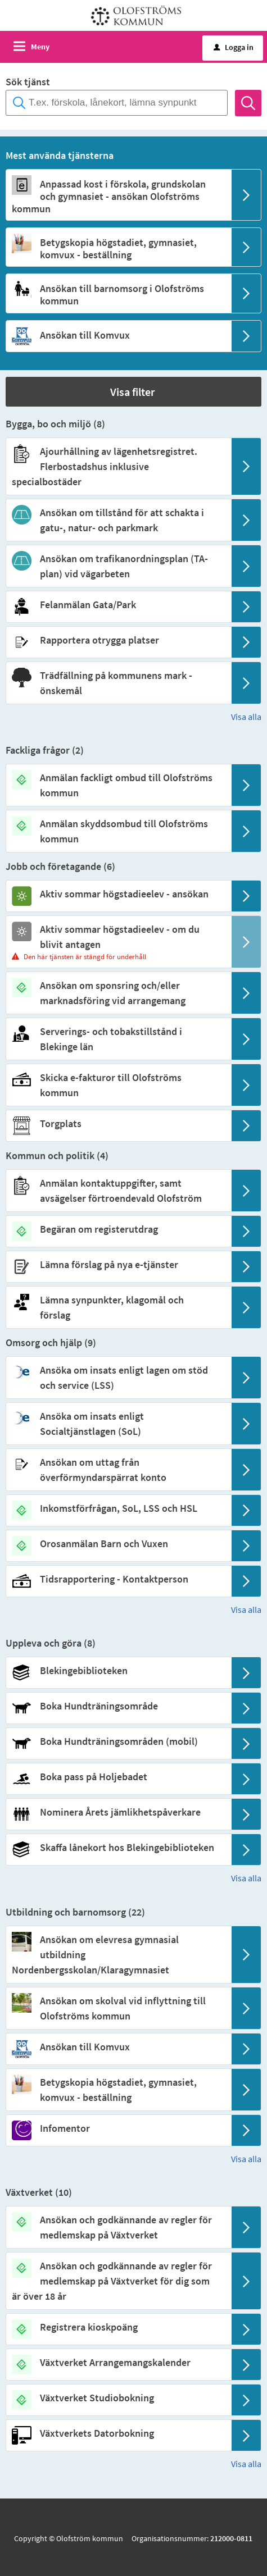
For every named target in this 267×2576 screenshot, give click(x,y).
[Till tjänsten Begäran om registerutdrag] (118, 1229)
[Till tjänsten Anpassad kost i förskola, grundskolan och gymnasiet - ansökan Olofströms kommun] (118, 196)
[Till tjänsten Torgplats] (118, 1123)
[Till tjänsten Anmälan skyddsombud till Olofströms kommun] (118, 831)
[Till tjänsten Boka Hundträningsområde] (118, 1705)
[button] (133, 392)
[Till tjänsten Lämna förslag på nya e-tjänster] (118, 1264)
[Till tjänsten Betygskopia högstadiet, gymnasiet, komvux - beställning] (118, 248)
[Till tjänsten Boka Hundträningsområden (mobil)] (118, 1741)
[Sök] (248, 103)
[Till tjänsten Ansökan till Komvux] (118, 335)
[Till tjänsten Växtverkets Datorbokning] (118, 2433)
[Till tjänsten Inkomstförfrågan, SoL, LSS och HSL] (118, 1508)
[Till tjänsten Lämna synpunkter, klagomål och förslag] (118, 1307)
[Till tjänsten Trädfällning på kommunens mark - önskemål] (118, 683)
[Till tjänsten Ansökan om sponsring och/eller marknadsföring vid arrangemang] (118, 993)
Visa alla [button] (246, 716)
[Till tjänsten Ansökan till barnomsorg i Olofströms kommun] (118, 294)
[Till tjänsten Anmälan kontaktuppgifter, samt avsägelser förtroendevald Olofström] (118, 1190)
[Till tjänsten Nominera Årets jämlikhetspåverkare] (118, 1812)
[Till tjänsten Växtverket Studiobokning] (118, 2397)
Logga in (234, 47)
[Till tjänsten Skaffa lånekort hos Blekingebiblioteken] (118, 1847)
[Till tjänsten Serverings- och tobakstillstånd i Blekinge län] (118, 1039)
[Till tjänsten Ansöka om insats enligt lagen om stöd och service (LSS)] (118, 1377)
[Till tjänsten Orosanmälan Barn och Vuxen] (118, 1543)
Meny (40, 47)
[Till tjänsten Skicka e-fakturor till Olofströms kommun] (118, 1085)
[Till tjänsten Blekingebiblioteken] (118, 1670)
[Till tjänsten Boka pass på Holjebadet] (118, 1776)
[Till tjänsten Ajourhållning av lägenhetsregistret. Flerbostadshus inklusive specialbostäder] (118, 466)
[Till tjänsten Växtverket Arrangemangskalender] (118, 2362)
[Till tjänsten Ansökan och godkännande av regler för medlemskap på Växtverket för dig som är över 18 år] (118, 2281)
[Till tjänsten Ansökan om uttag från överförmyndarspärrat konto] (118, 1470)
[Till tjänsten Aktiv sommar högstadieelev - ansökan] (118, 893)
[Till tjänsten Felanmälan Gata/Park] (118, 604)
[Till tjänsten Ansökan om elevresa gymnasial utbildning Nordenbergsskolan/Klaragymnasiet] (118, 1954)
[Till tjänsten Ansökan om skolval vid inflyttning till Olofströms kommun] (118, 2008)
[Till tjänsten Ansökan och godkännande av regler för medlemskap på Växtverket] (118, 2227)
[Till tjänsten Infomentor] (118, 2128)
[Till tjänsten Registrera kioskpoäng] (118, 2327)
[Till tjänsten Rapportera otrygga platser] (118, 640)
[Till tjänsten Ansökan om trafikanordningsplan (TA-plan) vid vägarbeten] (118, 566)
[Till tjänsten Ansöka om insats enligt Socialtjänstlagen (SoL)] (118, 1423)
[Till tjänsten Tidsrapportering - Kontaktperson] (118, 1578)
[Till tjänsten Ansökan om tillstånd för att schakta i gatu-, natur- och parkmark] (118, 520)
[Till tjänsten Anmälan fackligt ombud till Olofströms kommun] (118, 785)
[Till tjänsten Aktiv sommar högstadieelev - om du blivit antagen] (118, 937)
